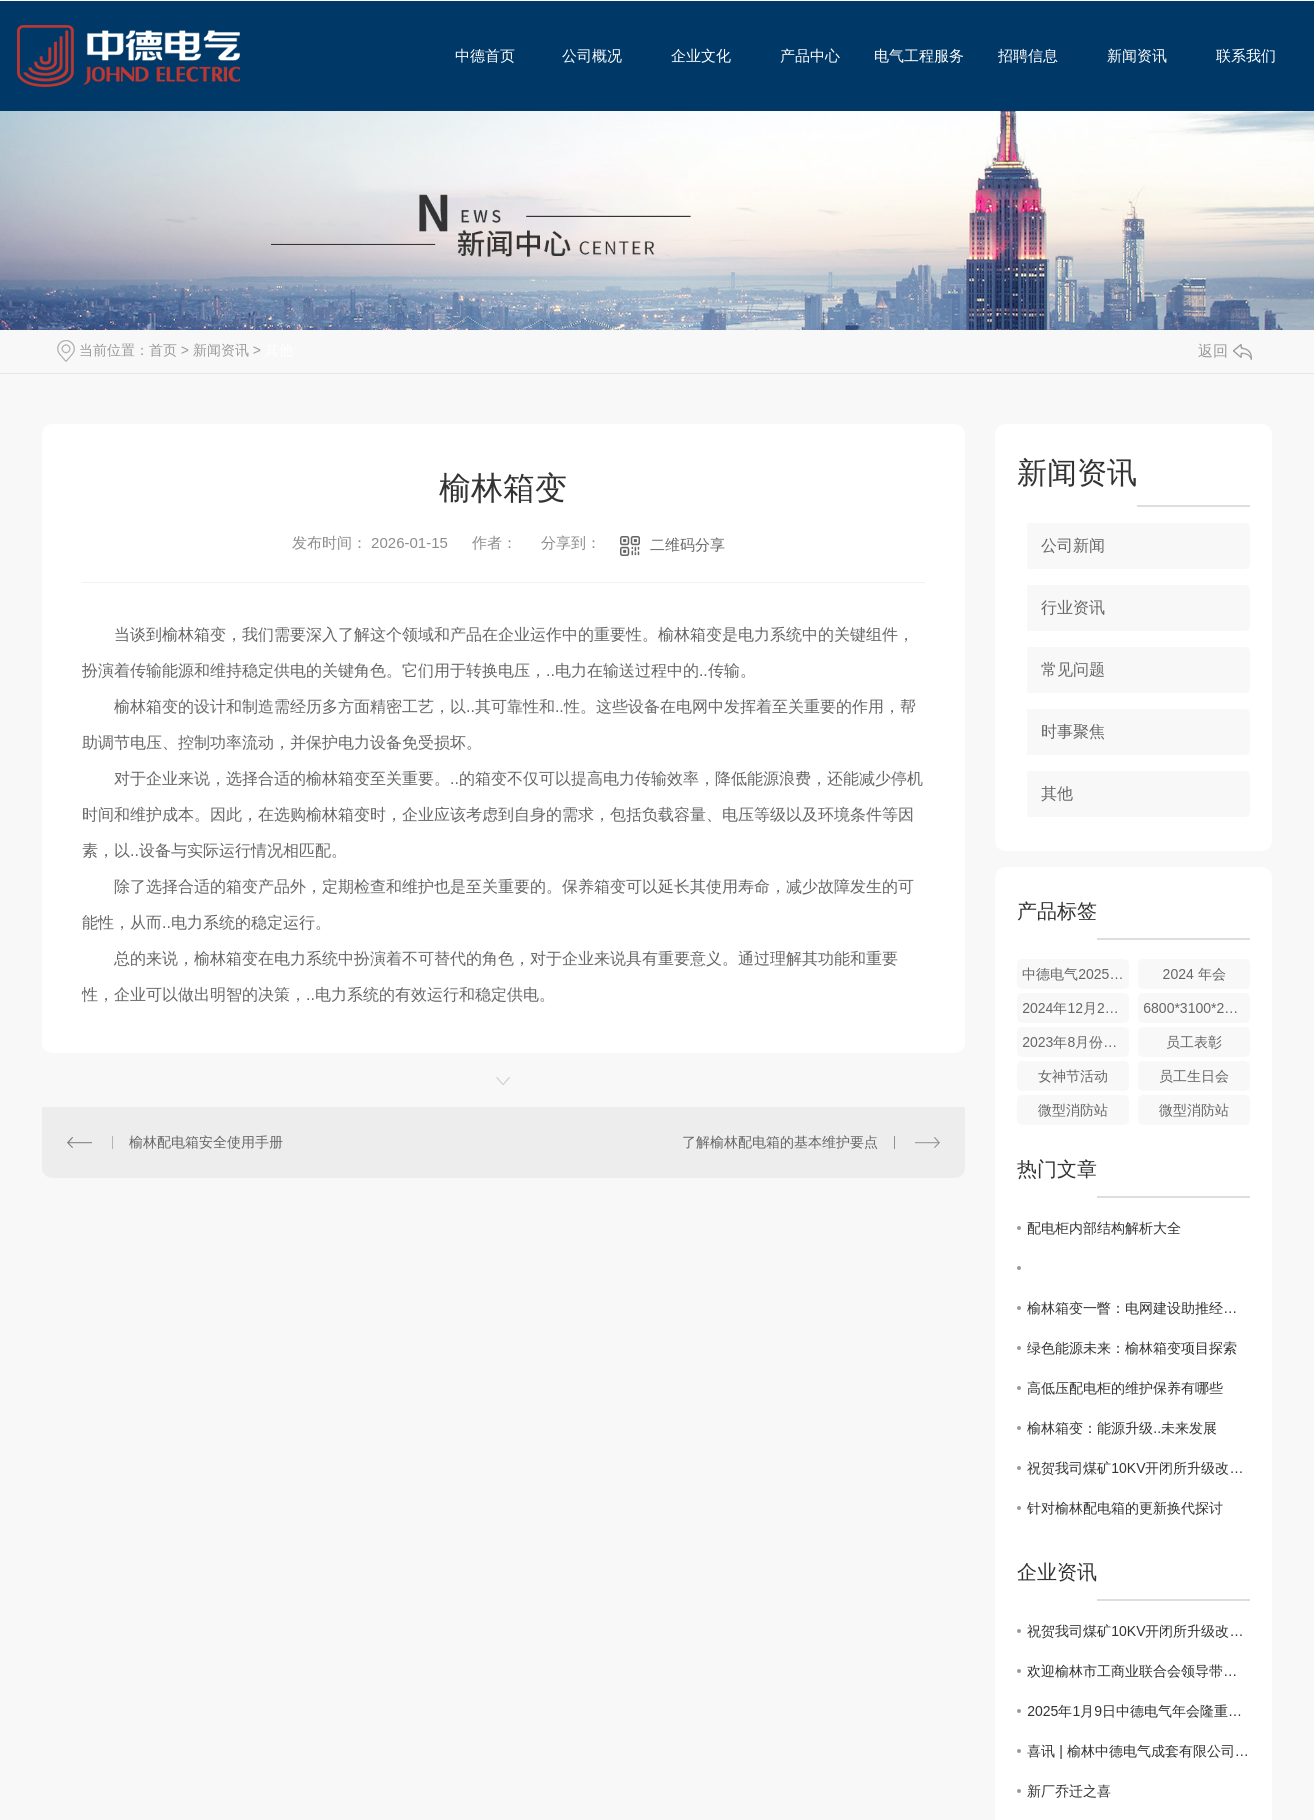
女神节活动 (1073, 1076)
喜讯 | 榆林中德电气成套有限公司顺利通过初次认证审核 (1138, 1751)
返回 (1225, 350)
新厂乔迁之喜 (1069, 1791)
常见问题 (1073, 669)
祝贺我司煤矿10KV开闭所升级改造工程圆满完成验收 (1138, 1468)
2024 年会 (1194, 974)
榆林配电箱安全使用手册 (206, 1142)
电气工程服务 (912, 55)
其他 (279, 350)
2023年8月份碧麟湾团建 (1075, 1042)
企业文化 (694, 55)
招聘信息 (1021, 55)
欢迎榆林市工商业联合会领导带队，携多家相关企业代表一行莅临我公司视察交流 (1138, 1671)
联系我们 (1239, 55)
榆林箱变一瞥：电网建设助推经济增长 (1138, 1308)
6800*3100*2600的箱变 (1196, 1008)
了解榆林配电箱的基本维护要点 (780, 1142)
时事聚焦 (1073, 731)
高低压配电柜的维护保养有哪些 (1125, 1388)
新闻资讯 (1130, 55)
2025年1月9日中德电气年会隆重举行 (1138, 1711)
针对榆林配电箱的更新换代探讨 (1125, 1508)
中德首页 (476, 55)
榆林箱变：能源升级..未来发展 (1122, 1428)
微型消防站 (1073, 1110)
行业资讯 (1073, 607)
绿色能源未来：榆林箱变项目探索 (1132, 1348)
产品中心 (803, 55)
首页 (163, 350)
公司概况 (585, 55)
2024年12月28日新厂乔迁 (1075, 1008)
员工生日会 (1194, 1076)
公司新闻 (1073, 545)
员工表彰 (1194, 1042)
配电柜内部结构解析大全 (1104, 1228)
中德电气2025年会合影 (1075, 974)
